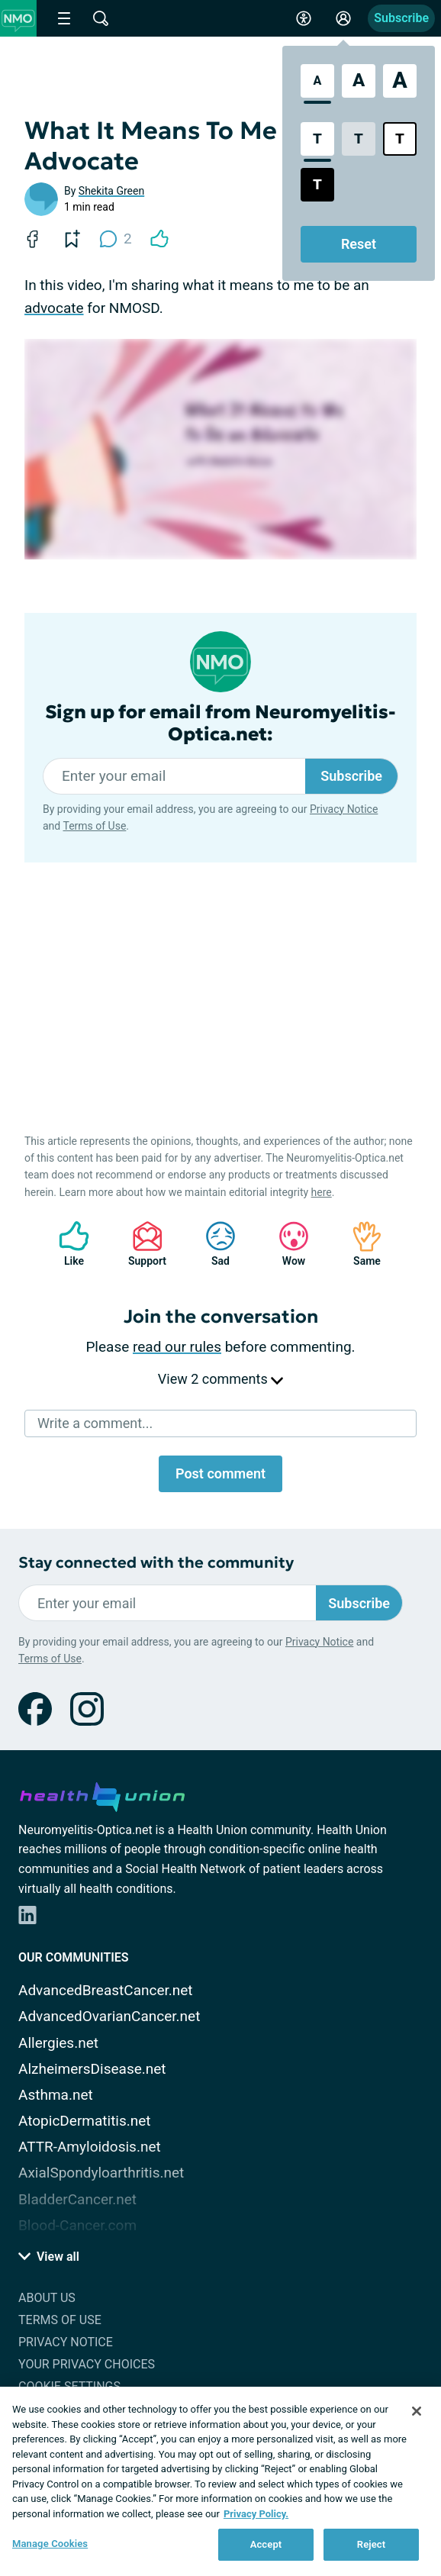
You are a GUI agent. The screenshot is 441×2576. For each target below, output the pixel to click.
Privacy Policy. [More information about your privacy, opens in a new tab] (256, 2514)
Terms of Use (94, 826)
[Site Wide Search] (100, 18)
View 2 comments (220, 1379)
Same (359, 1243)
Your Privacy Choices (86, 2364)
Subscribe (401, 18)
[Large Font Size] (358, 81)
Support (141, 1243)
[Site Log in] (343, 18)
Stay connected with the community (156, 1562)
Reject (371, 2544)
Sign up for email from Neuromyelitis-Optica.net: (220, 723)
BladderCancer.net (77, 2199)
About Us (47, 2298)
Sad (213, 1243)
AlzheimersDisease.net (92, 2069)
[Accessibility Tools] (303, 18)
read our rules (177, 1347)
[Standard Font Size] (317, 81)
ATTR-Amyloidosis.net (89, 2146)
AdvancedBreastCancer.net (105, 1990)
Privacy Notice (344, 809)
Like (66, 1243)
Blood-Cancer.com (77, 2225)
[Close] (416, 2411)
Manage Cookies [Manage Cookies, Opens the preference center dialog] (50, 2543)
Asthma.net (55, 2095)
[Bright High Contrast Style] (400, 139)
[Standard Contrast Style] (317, 139)
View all (48, 2256)
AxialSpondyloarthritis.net (101, 2172)
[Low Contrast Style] (358, 139)
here (321, 1192)
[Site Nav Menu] (64, 18)
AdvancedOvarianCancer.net (109, 2016)
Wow (286, 1243)
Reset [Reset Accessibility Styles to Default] (358, 244)
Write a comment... (95, 1423)
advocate (54, 308)
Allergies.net (58, 2043)
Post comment (220, 1473)
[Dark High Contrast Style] (317, 185)
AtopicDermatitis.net (84, 2120)
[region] (220, 2481)
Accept (266, 2544)
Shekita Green (111, 191)
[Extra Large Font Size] (400, 81)
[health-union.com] (102, 1794)
